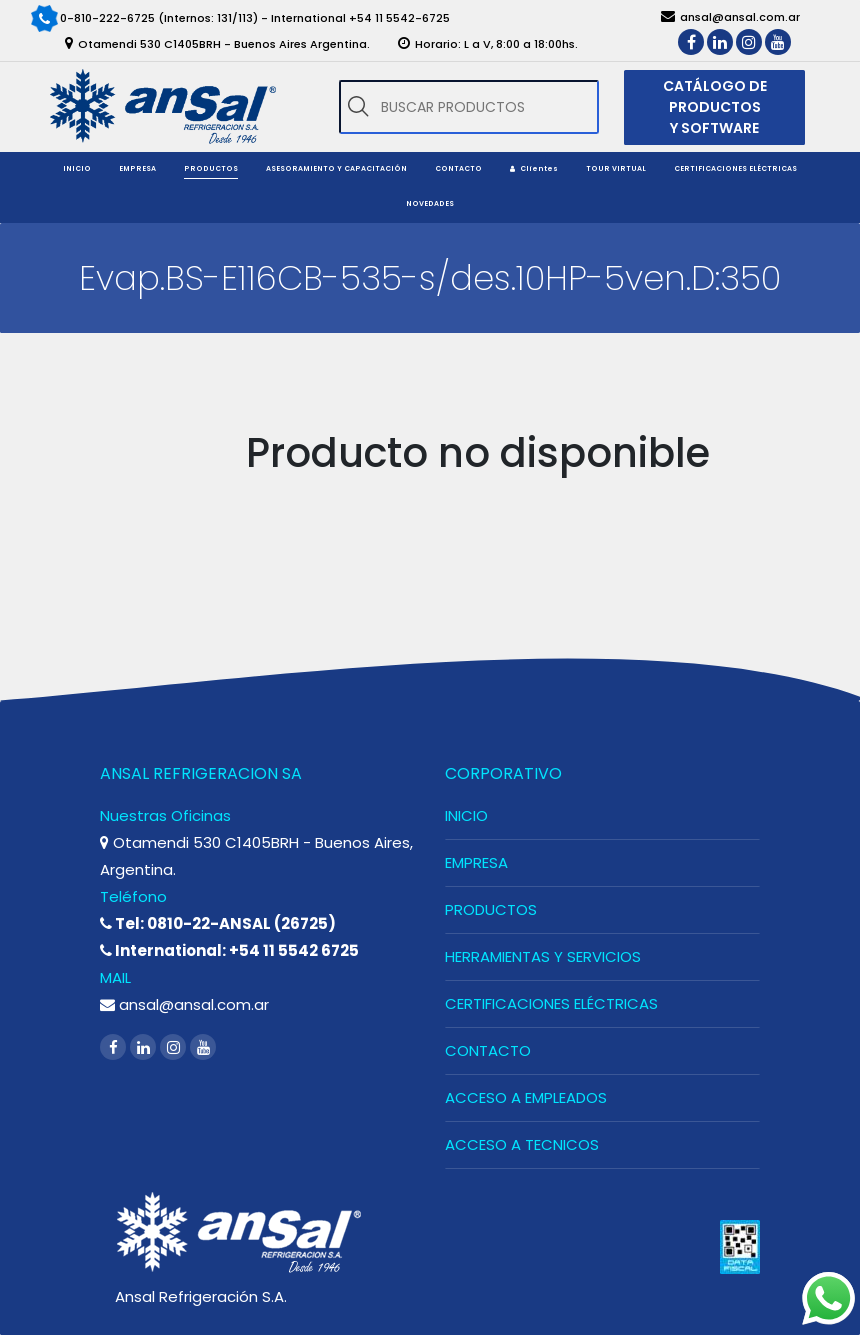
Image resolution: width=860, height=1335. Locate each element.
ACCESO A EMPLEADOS (526, 1097)
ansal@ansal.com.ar (184, 1004)
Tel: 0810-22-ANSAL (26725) (218, 923)
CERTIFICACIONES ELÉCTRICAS (551, 1003)
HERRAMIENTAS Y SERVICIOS (543, 956)
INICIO (466, 815)
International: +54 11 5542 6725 (229, 950)
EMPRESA (476, 862)
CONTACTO (488, 1050)
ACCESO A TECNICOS (522, 1144)
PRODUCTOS (491, 909)
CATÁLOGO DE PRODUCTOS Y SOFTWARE (715, 107)
